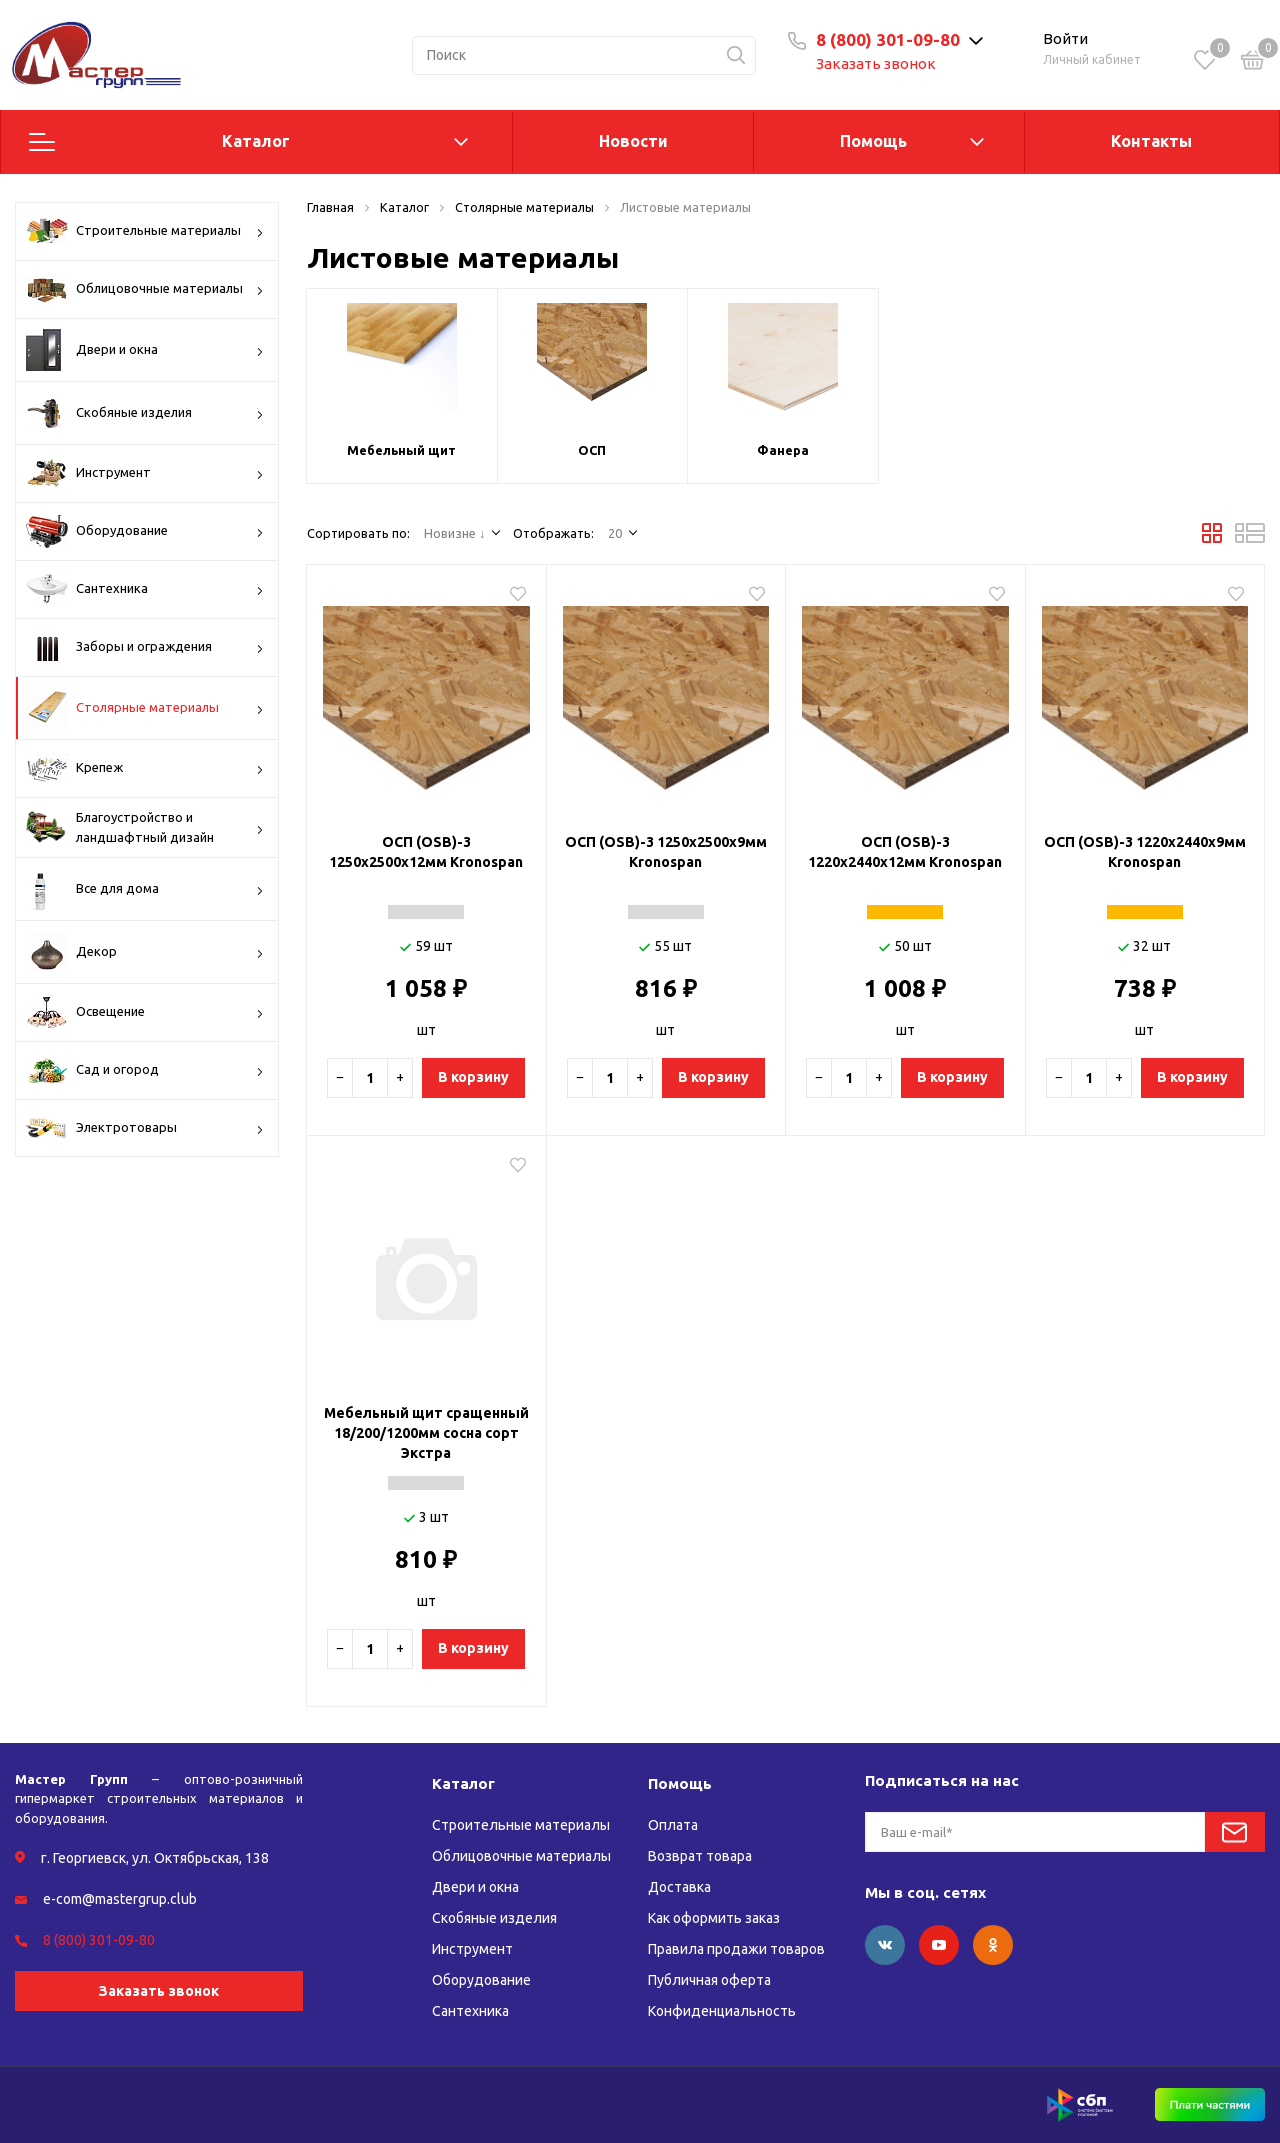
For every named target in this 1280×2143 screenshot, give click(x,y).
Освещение (145, 1012)
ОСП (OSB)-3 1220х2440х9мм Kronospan (1145, 852)
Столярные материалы (145, 708)
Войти (1065, 38)
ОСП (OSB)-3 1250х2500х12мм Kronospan (426, 852)
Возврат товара (700, 1856)
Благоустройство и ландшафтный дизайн (145, 827)
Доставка (679, 1887)
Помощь (873, 141)
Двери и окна (145, 350)
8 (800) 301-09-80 (888, 39)
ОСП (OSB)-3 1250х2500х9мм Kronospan (666, 852)
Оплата (673, 1825)
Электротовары (145, 1129)
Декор (145, 952)
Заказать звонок (876, 63)
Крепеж (145, 768)
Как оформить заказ (714, 1918)
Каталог (256, 141)
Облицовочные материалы (145, 289)
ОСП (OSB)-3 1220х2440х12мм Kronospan (905, 852)
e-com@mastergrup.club (120, 1899)
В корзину (473, 1077)
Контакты (1151, 141)
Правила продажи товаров (736, 1949)
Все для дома (145, 889)
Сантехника (145, 589)
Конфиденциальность (722, 2011)
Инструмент (145, 473)
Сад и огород (145, 1070)
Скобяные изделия (145, 413)
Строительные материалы (145, 231)
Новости (633, 141)
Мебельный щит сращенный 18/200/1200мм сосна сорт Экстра (426, 1433)
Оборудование (145, 531)
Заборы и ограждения (145, 647)
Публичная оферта (709, 1980)
